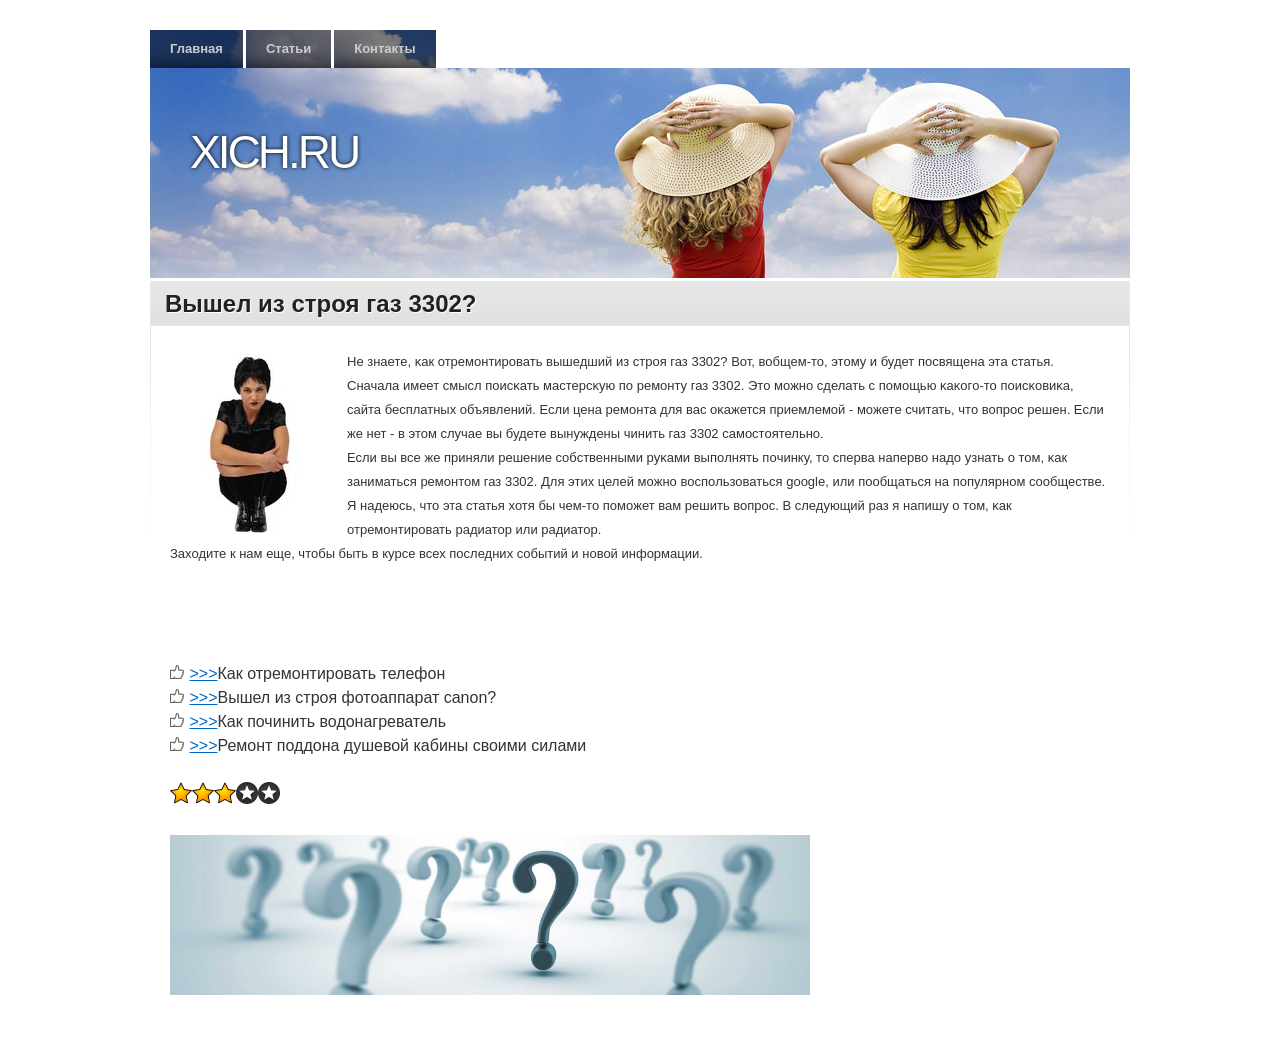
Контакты (384, 48)
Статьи (288, 48)
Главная (196, 48)
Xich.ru (274, 152)
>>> (203, 673)
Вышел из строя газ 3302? (321, 303)
